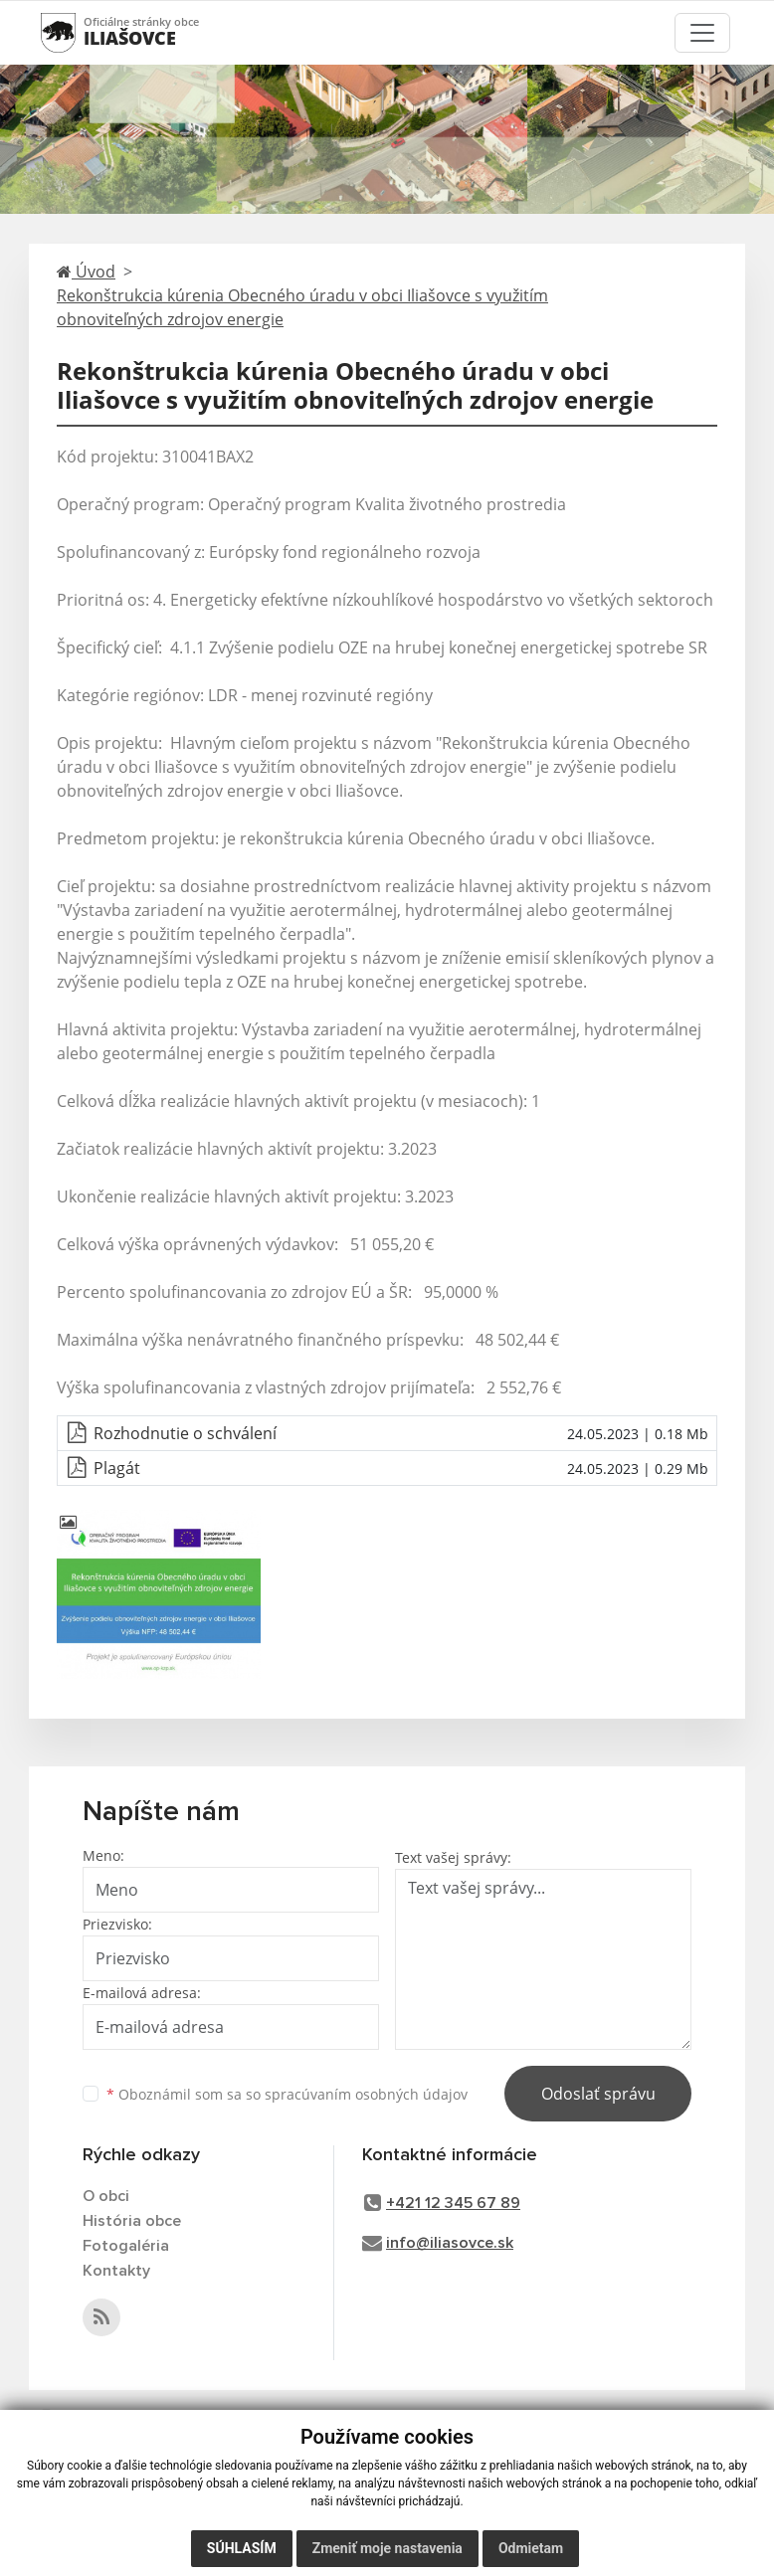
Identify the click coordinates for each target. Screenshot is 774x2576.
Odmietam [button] (530, 2548)
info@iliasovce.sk (449, 2243)
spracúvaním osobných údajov (366, 2094)
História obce (132, 2221)
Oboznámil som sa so (287, 2094)
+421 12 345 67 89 (453, 2203)
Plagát (117, 1468)
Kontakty (116, 2271)
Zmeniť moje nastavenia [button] (387, 2548)
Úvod (86, 271)
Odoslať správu (598, 2094)
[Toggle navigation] (702, 33)
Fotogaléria (126, 2246)
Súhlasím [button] (242, 2548)
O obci (106, 2196)
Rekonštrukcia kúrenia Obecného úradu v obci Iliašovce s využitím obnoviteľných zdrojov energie (302, 307)
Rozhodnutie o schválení (185, 1433)
